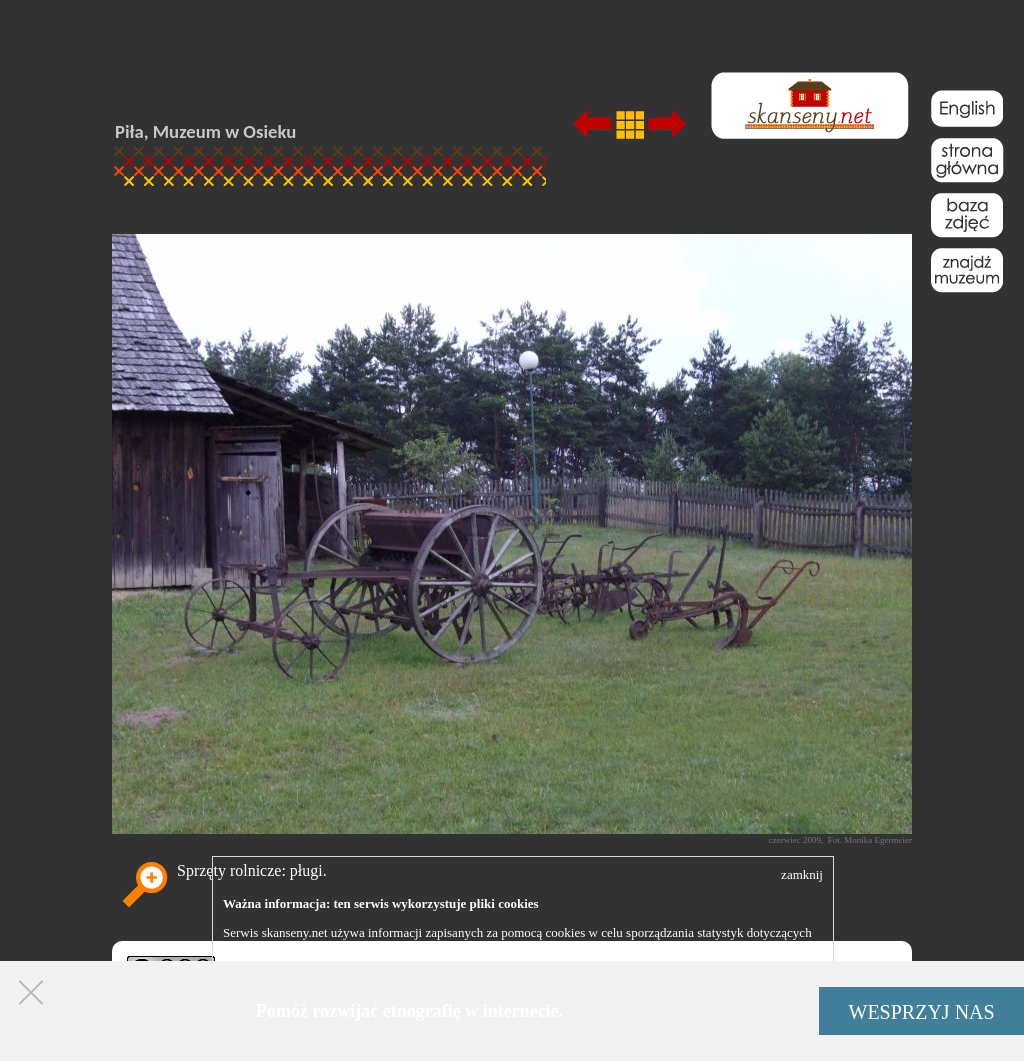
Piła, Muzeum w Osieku (205, 131)
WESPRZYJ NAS (922, 1012)
